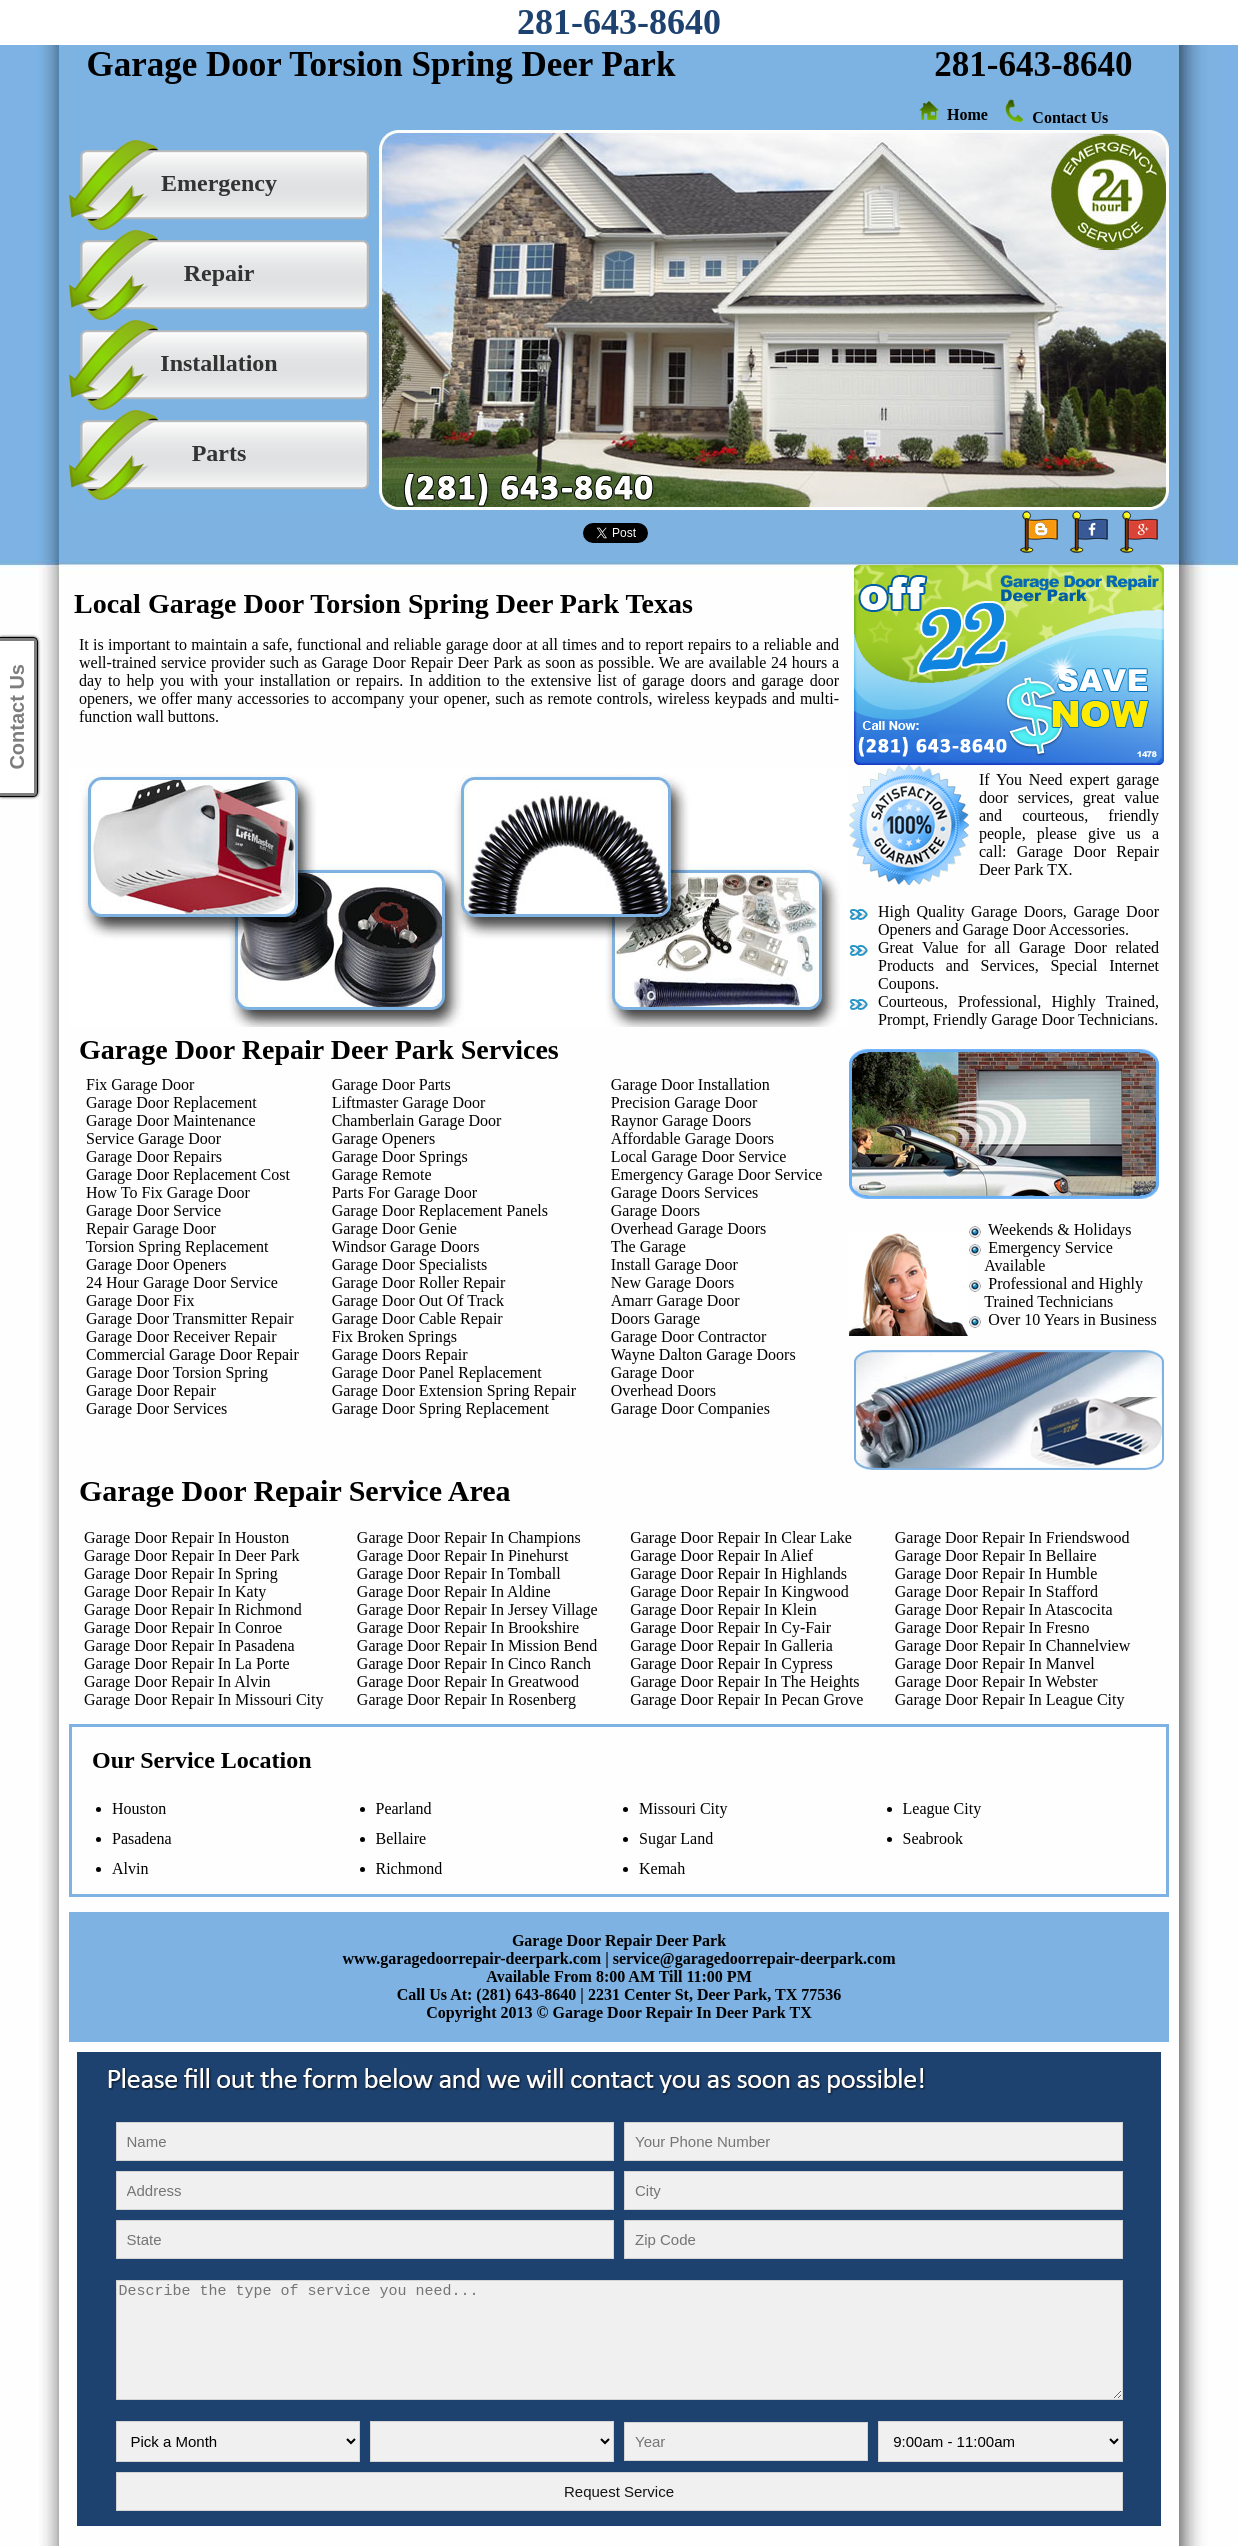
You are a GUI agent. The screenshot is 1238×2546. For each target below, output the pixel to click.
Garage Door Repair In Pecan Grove (746, 1699)
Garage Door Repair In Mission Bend (477, 1645)
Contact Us (1070, 117)
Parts (219, 453)
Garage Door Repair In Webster (996, 1681)
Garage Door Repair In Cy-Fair (730, 1627)
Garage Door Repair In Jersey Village (477, 1609)
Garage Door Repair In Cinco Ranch (474, 1663)
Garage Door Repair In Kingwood (739, 1591)
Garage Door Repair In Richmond (189, 1609)
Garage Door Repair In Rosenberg (466, 1699)
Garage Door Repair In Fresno (992, 1627)
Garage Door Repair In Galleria (731, 1645)
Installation (218, 363)
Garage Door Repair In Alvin (173, 1681)
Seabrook (933, 1838)
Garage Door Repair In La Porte (183, 1663)
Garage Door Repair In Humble (996, 1573)
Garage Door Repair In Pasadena (185, 1645)
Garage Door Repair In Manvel (995, 1663)
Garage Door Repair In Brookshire (468, 1627)
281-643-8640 (619, 22)
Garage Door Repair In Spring (177, 1573)
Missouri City (683, 1808)
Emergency (219, 183)
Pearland (404, 1808)
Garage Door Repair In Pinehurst (463, 1555)
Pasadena (142, 1838)
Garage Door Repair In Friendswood (1012, 1537)
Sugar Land (676, 1838)
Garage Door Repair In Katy (171, 1591)
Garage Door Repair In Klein (723, 1609)
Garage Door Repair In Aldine (454, 1591)
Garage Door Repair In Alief (721, 1555)
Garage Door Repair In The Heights (744, 1681)
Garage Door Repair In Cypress (731, 1663)
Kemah (662, 1868)
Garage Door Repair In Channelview (1012, 1645)
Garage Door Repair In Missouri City (200, 1699)
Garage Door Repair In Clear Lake (741, 1537)
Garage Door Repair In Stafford (996, 1591)
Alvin (130, 1868)
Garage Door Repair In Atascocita (1004, 1609)
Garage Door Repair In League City (1010, 1699)
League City (942, 1808)
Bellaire (401, 1838)
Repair (219, 273)
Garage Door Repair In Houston (182, 1537)
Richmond (409, 1868)
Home (967, 114)
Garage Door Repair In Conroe (179, 1627)
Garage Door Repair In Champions (469, 1537)
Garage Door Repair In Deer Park (187, 1555)
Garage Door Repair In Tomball (459, 1573)
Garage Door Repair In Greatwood (468, 1681)
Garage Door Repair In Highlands (738, 1573)
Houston (139, 1808)
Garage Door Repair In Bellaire (996, 1555)
